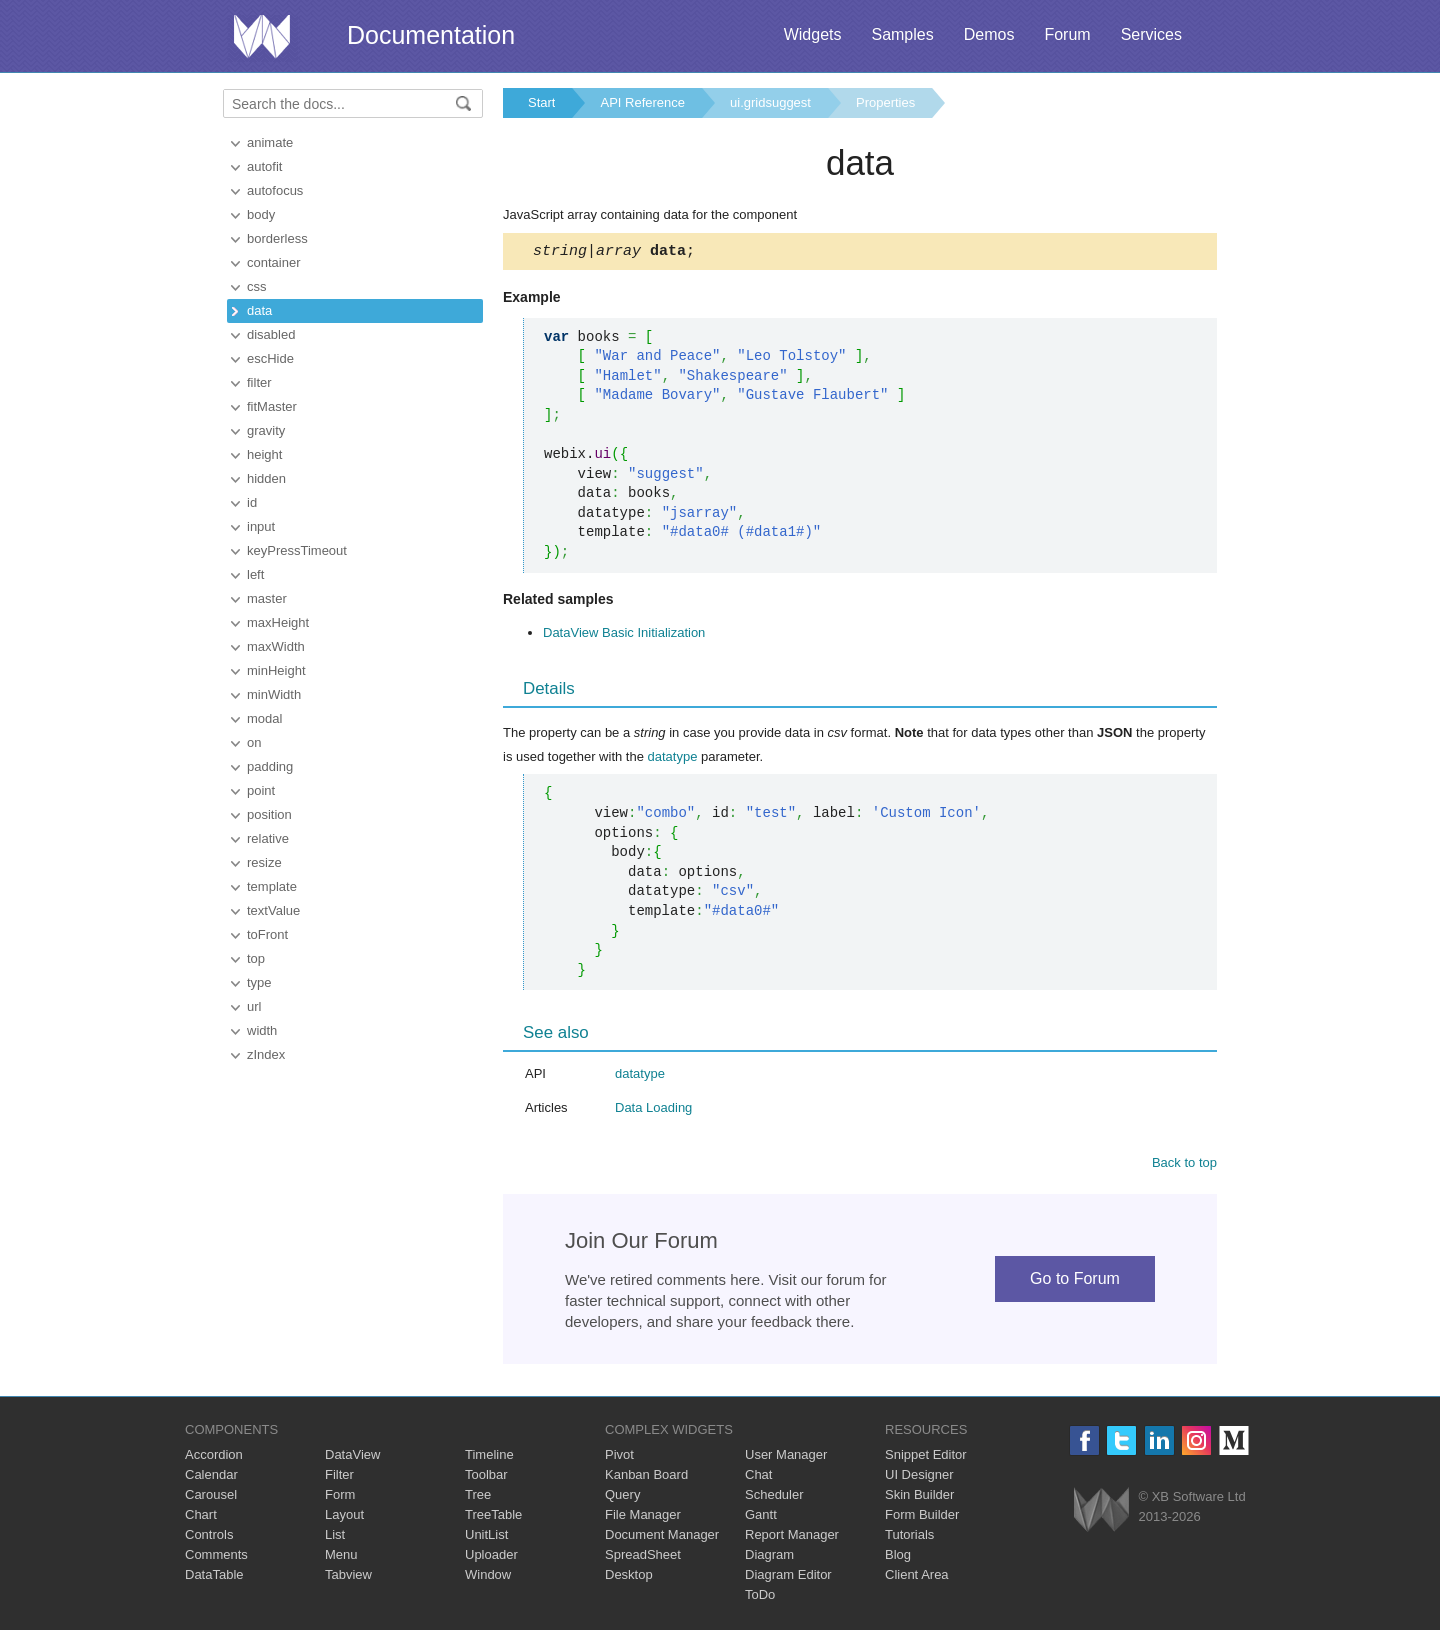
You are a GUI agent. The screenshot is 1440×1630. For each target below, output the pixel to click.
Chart (201, 1517)
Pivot (619, 1457)
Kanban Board (646, 1477)
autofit (264, 166)
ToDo (760, 1597)
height (264, 454)
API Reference (642, 102)
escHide (270, 358)
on (254, 742)
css (257, 286)
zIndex (266, 1054)
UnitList (486, 1537)
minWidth (274, 694)
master (267, 598)
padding (270, 766)
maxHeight (278, 622)
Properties (885, 102)
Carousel (211, 1497)
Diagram (769, 1557)
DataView (352, 1457)
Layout (344, 1517)
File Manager (643, 1517)
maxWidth (276, 646)
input (261, 526)
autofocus (275, 190)
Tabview (348, 1577)
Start (541, 102)
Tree (478, 1497)
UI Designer (919, 1477)
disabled (271, 334)
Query (622, 1497)
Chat (758, 1477)
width (262, 1030)
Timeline (489, 1457)
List (335, 1537)
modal (264, 718)
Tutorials (909, 1537)
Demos (989, 34)
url (254, 1006)
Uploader (491, 1557)
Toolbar (486, 1477)
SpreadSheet (643, 1557)
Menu (341, 1557)
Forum (1067, 34)
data (259, 310)
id (252, 502)
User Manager (786, 1457)
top (256, 958)
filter (259, 382)
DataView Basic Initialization (624, 635)
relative (268, 838)
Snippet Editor (926, 1457)
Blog (898, 1557)
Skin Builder (919, 1497)
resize (264, 862)
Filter (339, 1477)
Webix (1101, 1512)
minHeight (276, 670)
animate (270, 142)
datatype (673, 759)
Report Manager (792, 1537)
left (255, 574)
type (259, 982)
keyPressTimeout (297, 550)
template (272, 886)
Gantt (761, 1517)
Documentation (431, 35)
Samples (902, 34)
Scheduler (774, 1497)
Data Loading (653, 1110)
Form (340, 1497)
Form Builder (922, 1517)
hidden (266, 478)
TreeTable (493, 1517)
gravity (266, 430)
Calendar (211, 1477)
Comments (216, 1557)
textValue (273, 910)
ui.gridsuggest (770, 102)
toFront (267, 934)
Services (1151, 34)
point (261, 790)
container (273, 262)
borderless (277, 238)
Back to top (1184, 1165)
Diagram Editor (788, 1577)
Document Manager (662, 1537)
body (261, 214)
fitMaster (272, 406)
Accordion (214, 1457)
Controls (209, 1537)
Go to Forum (1075, 1281)
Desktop (629, 1577)
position (269, 814)
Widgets (813, 34)
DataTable (214, 1577)
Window (488, 1577)
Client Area (917, 1577)
